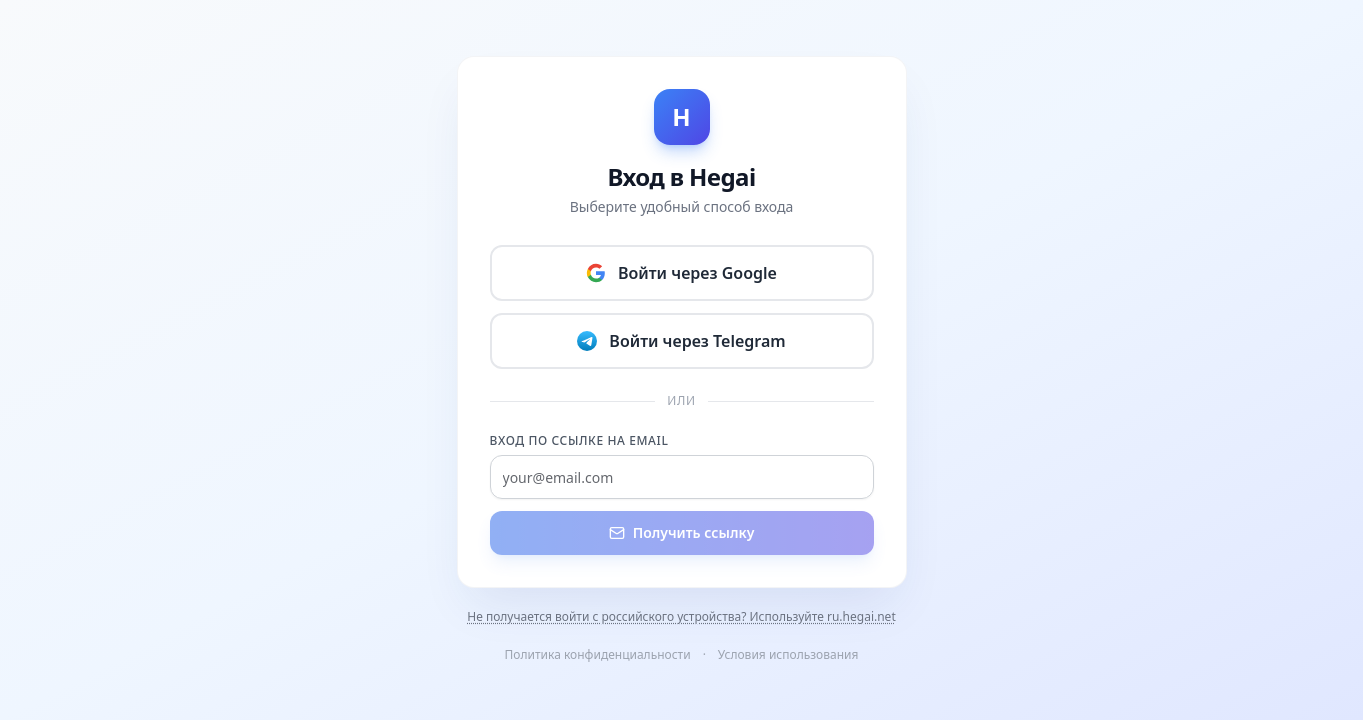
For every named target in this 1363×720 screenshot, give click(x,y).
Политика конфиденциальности (598, 654)
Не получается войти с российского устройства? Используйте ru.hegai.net (681, 617)
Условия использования (788, 654)
